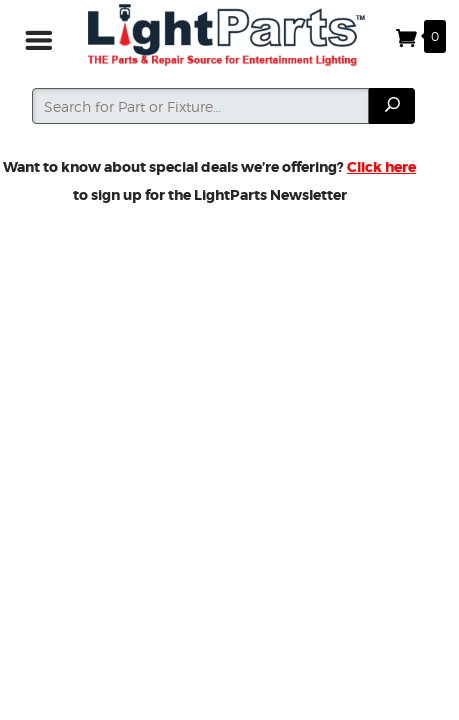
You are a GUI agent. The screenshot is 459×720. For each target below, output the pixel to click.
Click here (381, 167)
